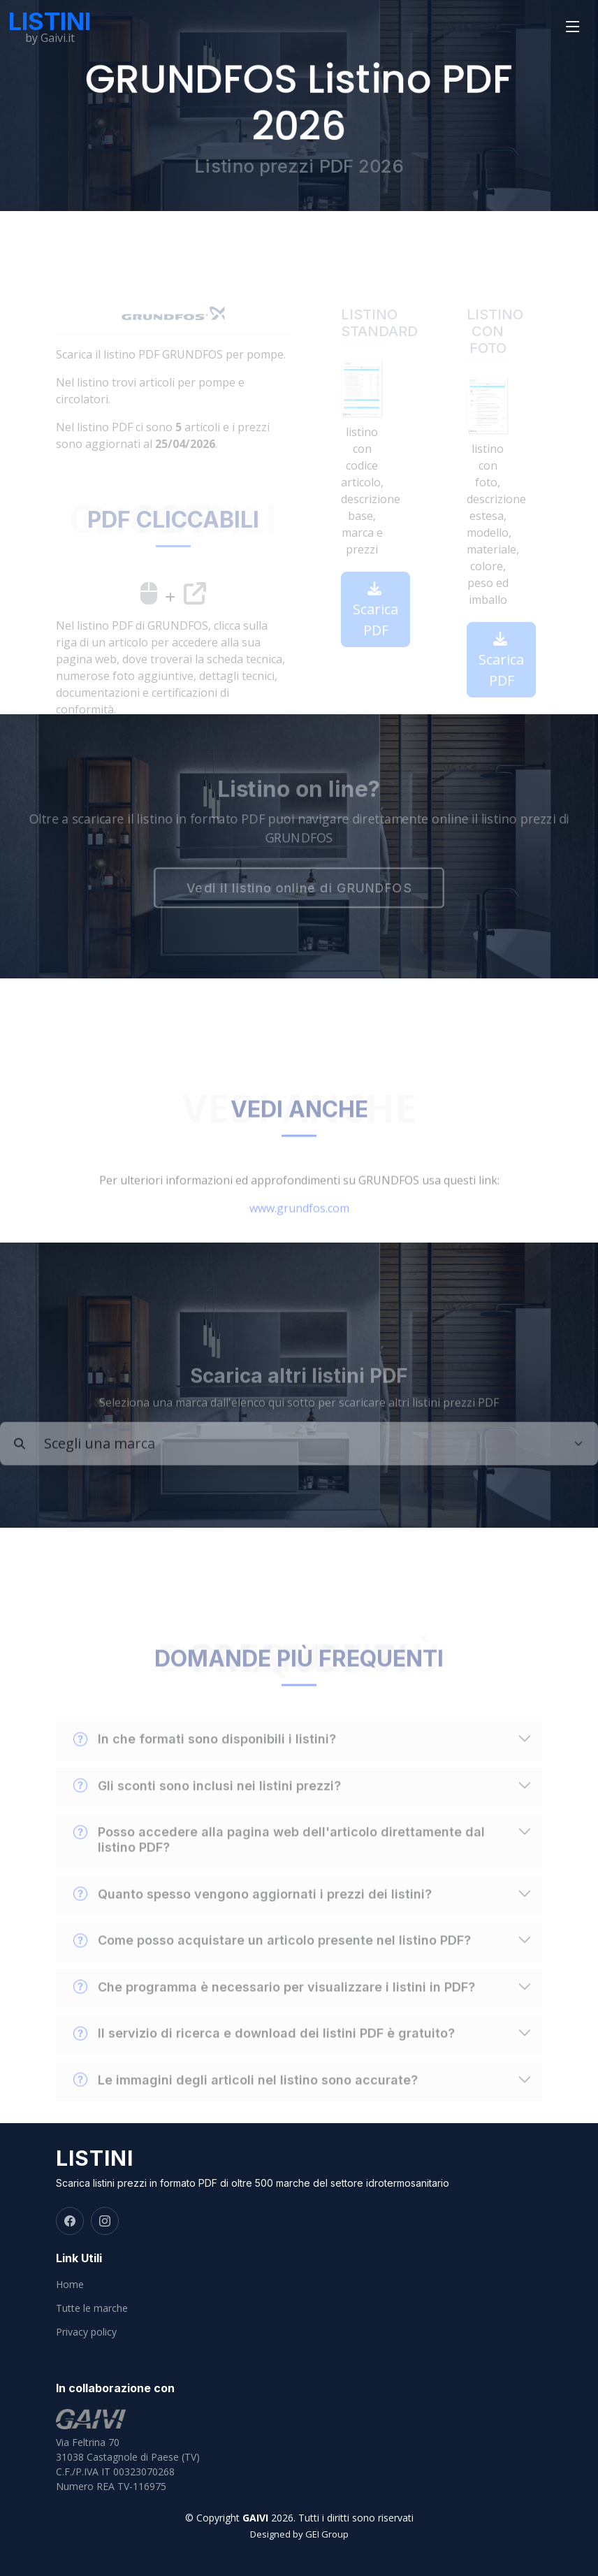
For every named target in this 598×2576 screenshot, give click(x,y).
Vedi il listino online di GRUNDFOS (299, 889)
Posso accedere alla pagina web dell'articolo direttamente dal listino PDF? (279, 1859)
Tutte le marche (92, 2308)
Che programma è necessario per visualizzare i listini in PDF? (274, 2007)
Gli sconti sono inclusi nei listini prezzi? (207, 1805)
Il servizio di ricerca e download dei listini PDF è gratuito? (264, 2053)
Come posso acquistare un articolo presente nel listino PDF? (272, 1960)
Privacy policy (86, 2332)
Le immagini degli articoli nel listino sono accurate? (245, 2100)
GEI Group (327, 2534)
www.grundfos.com (299, 1228)
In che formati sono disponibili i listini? (204, 1759)
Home (70, 2284)
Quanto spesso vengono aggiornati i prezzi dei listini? (252, 1914)
